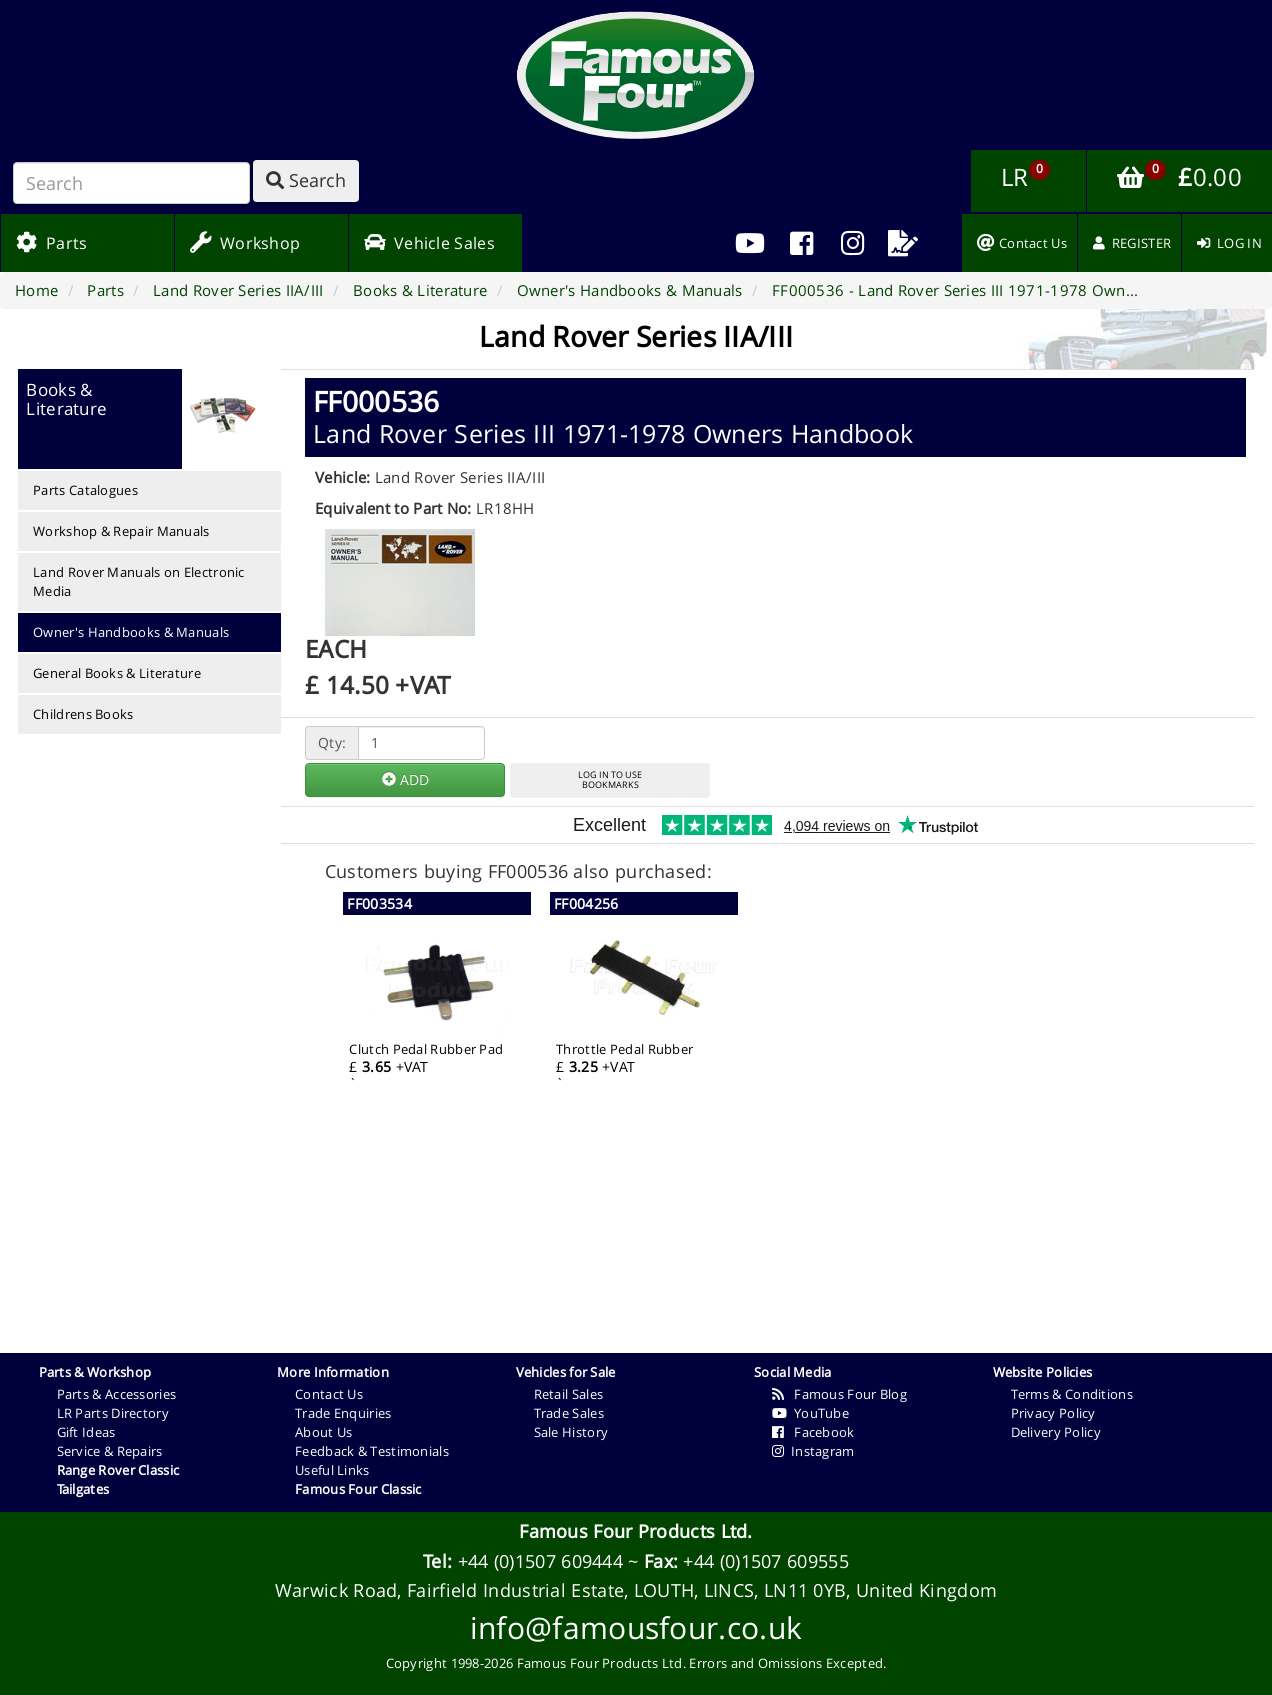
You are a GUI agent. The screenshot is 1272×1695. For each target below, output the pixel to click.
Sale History (571, 1432)
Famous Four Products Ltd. (636, 1531)
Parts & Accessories (117, 1394)
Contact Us (329, 1394)
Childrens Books (83, 714)
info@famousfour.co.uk (636, 1627)
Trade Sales (569, 1413)
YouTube (810, 1413)
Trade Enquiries (343, 1413)
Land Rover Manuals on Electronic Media (139, 581)
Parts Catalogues (85, 490)
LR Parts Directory (113, 1413)
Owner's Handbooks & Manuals (131, 632)
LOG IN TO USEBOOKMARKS (610, 780)
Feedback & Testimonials (372, 1451)
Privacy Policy (1053, 1413)
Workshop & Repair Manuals (121, 531)
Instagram (813, 1451)
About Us (323, 1432)
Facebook (813, 1432)
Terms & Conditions (1072, 1394)
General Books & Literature (117, 673)
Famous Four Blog (839, 1394)
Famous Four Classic (358, 1489)
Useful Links (332, 1470)
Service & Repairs (110, 1451)
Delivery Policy (1056, 1432)
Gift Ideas (86, 1432)
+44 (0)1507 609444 (540, 1561)
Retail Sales (569, 1394)
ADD (405, 779)
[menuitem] (801, 243)
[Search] (131, 183)
